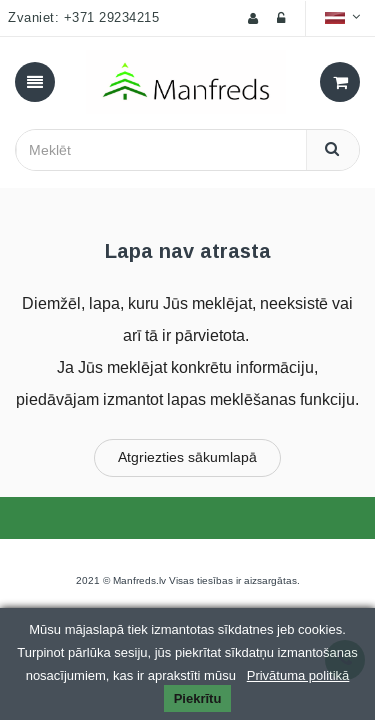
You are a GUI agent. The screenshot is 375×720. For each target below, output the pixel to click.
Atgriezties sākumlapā (187, 457)
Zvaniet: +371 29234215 (83, 18)
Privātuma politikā (298, 675)
